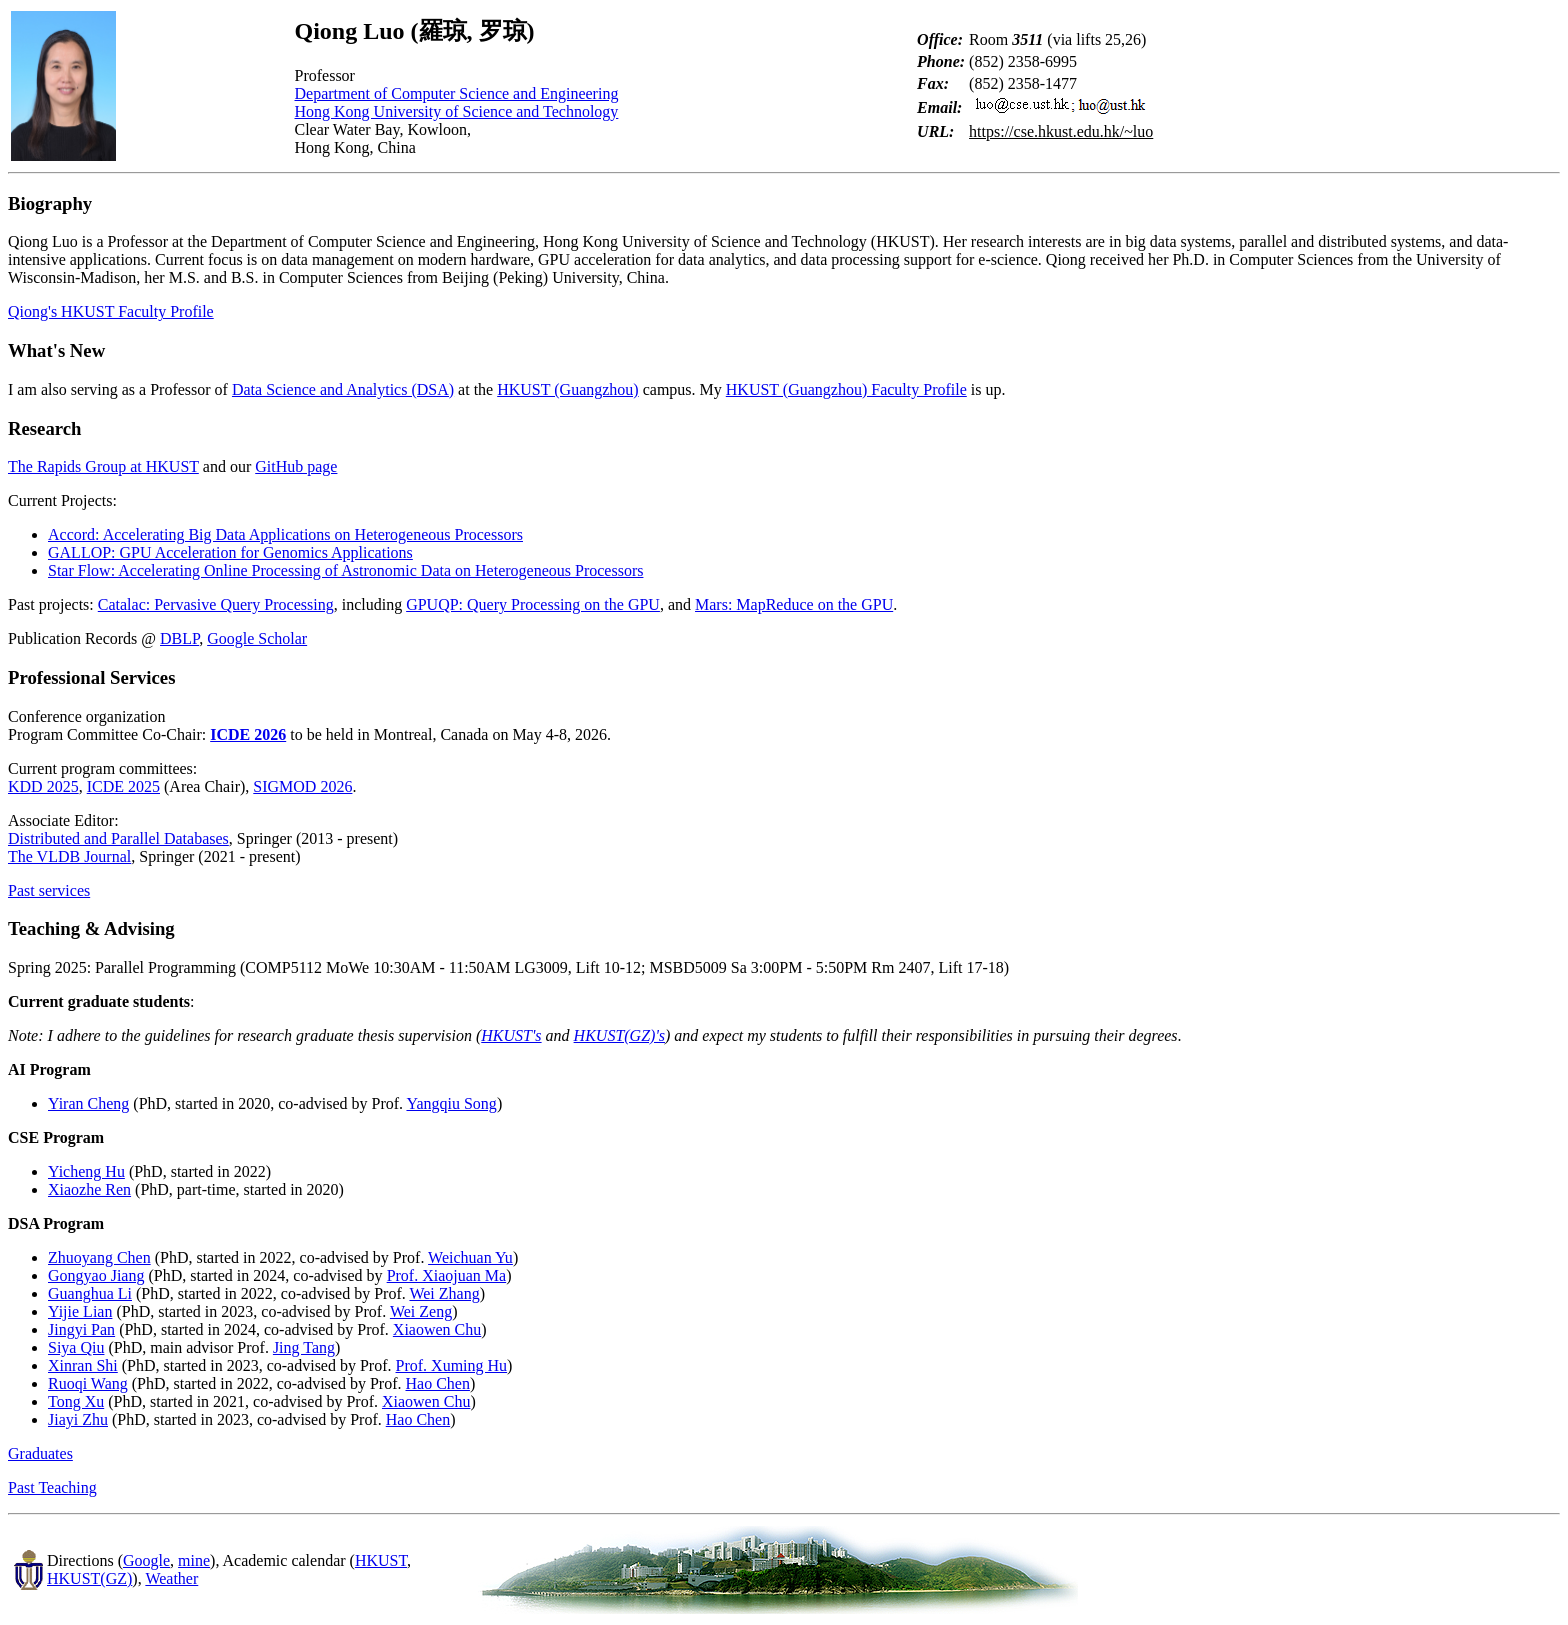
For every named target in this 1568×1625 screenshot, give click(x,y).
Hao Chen (437, 1383)
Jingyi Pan (81, 1329)
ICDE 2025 (123, 786)
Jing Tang (304, 1347)
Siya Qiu (76, 1347)
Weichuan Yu (470, 1257)
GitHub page (296, 466)
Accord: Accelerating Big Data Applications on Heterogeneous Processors (285, 534)
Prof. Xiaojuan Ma (447, 1275)
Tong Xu (76, 1401)
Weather (171, 1578)
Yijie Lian (80, 1311)
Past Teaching (52, 1487)
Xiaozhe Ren (89, 1189)
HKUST (381, 1560)
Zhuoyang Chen (99, 1257)
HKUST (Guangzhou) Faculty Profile (846, 389)
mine (194, 1560)
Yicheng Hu (86, 1171)
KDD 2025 (43, 786)
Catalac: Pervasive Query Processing (216, 604)
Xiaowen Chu (437, 1329)
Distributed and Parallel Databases (118, 838)
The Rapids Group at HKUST (103, 466)
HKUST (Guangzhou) (567, 389)
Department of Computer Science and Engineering (457, 93)
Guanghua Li (90, 1293)
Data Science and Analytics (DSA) (343, 389)
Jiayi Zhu (78, 1419)
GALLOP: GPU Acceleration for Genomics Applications (230, 552)
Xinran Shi (83, 1365)
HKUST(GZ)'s (619, 1035)
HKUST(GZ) (89, 1578)
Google (146, 1560)
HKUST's (511, 1035)
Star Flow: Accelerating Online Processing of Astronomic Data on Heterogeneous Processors (345, 570)
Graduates (40, 1453)
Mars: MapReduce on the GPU (794, 604)
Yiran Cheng (88, 1103)
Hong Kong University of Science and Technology (457, 111)
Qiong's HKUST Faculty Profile (111, 311)
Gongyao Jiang (96, 1275)
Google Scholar (257, 638)
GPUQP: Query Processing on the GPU (533, 604)
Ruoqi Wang (88, 1383)
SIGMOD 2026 (302, 786)
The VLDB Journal (69, 856)
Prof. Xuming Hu (452, 1365)
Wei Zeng (421, 1311)
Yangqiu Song (451, 1103)
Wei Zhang (444, 1293)
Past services (49, 890)
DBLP (179, 638)
